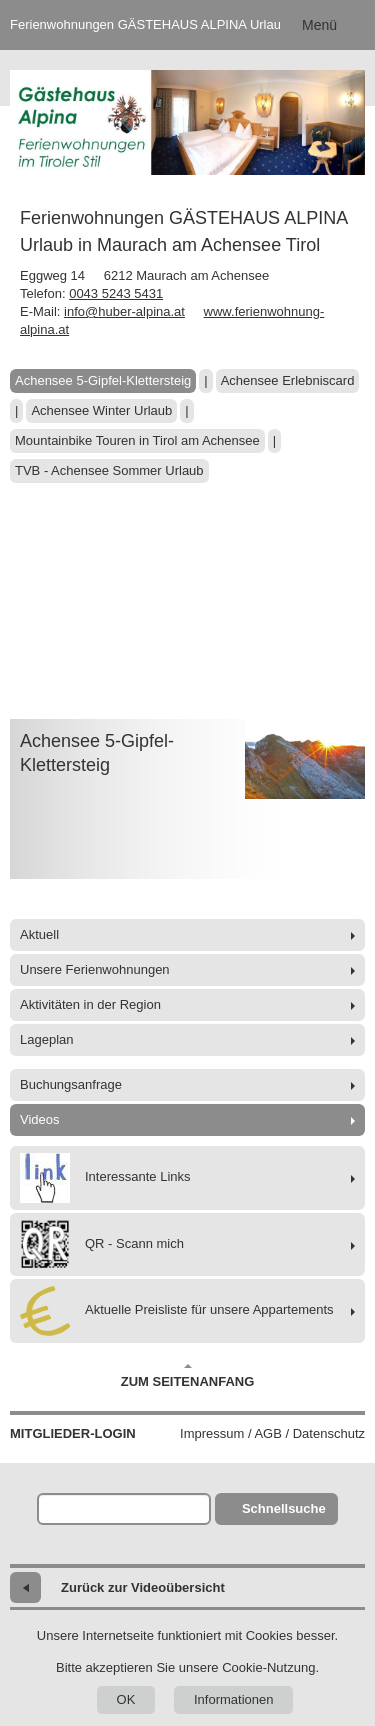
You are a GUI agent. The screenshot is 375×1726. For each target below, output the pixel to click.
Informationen (234, 1699)
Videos (40, 1119)
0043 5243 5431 (116, 293)
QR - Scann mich (102, 1244)
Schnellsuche (284, 1508)
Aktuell (39, 934)
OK (126, 1699)
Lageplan (47, 1039)
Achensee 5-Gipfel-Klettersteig (103, 380)
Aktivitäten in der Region (90, 1004)
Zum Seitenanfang (188, 1376)
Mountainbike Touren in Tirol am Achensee (137, 440)
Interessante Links (105, 1178)
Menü (319, 25)
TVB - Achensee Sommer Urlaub (109, 470)
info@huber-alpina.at (124, 311)
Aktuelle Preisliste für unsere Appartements (177, 1311)
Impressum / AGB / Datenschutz (272, 1433)
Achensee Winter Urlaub (101, 410)
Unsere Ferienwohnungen (95, 969)
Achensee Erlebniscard (288, 380)
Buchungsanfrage (71, 1084)
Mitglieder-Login (73, 1433)
